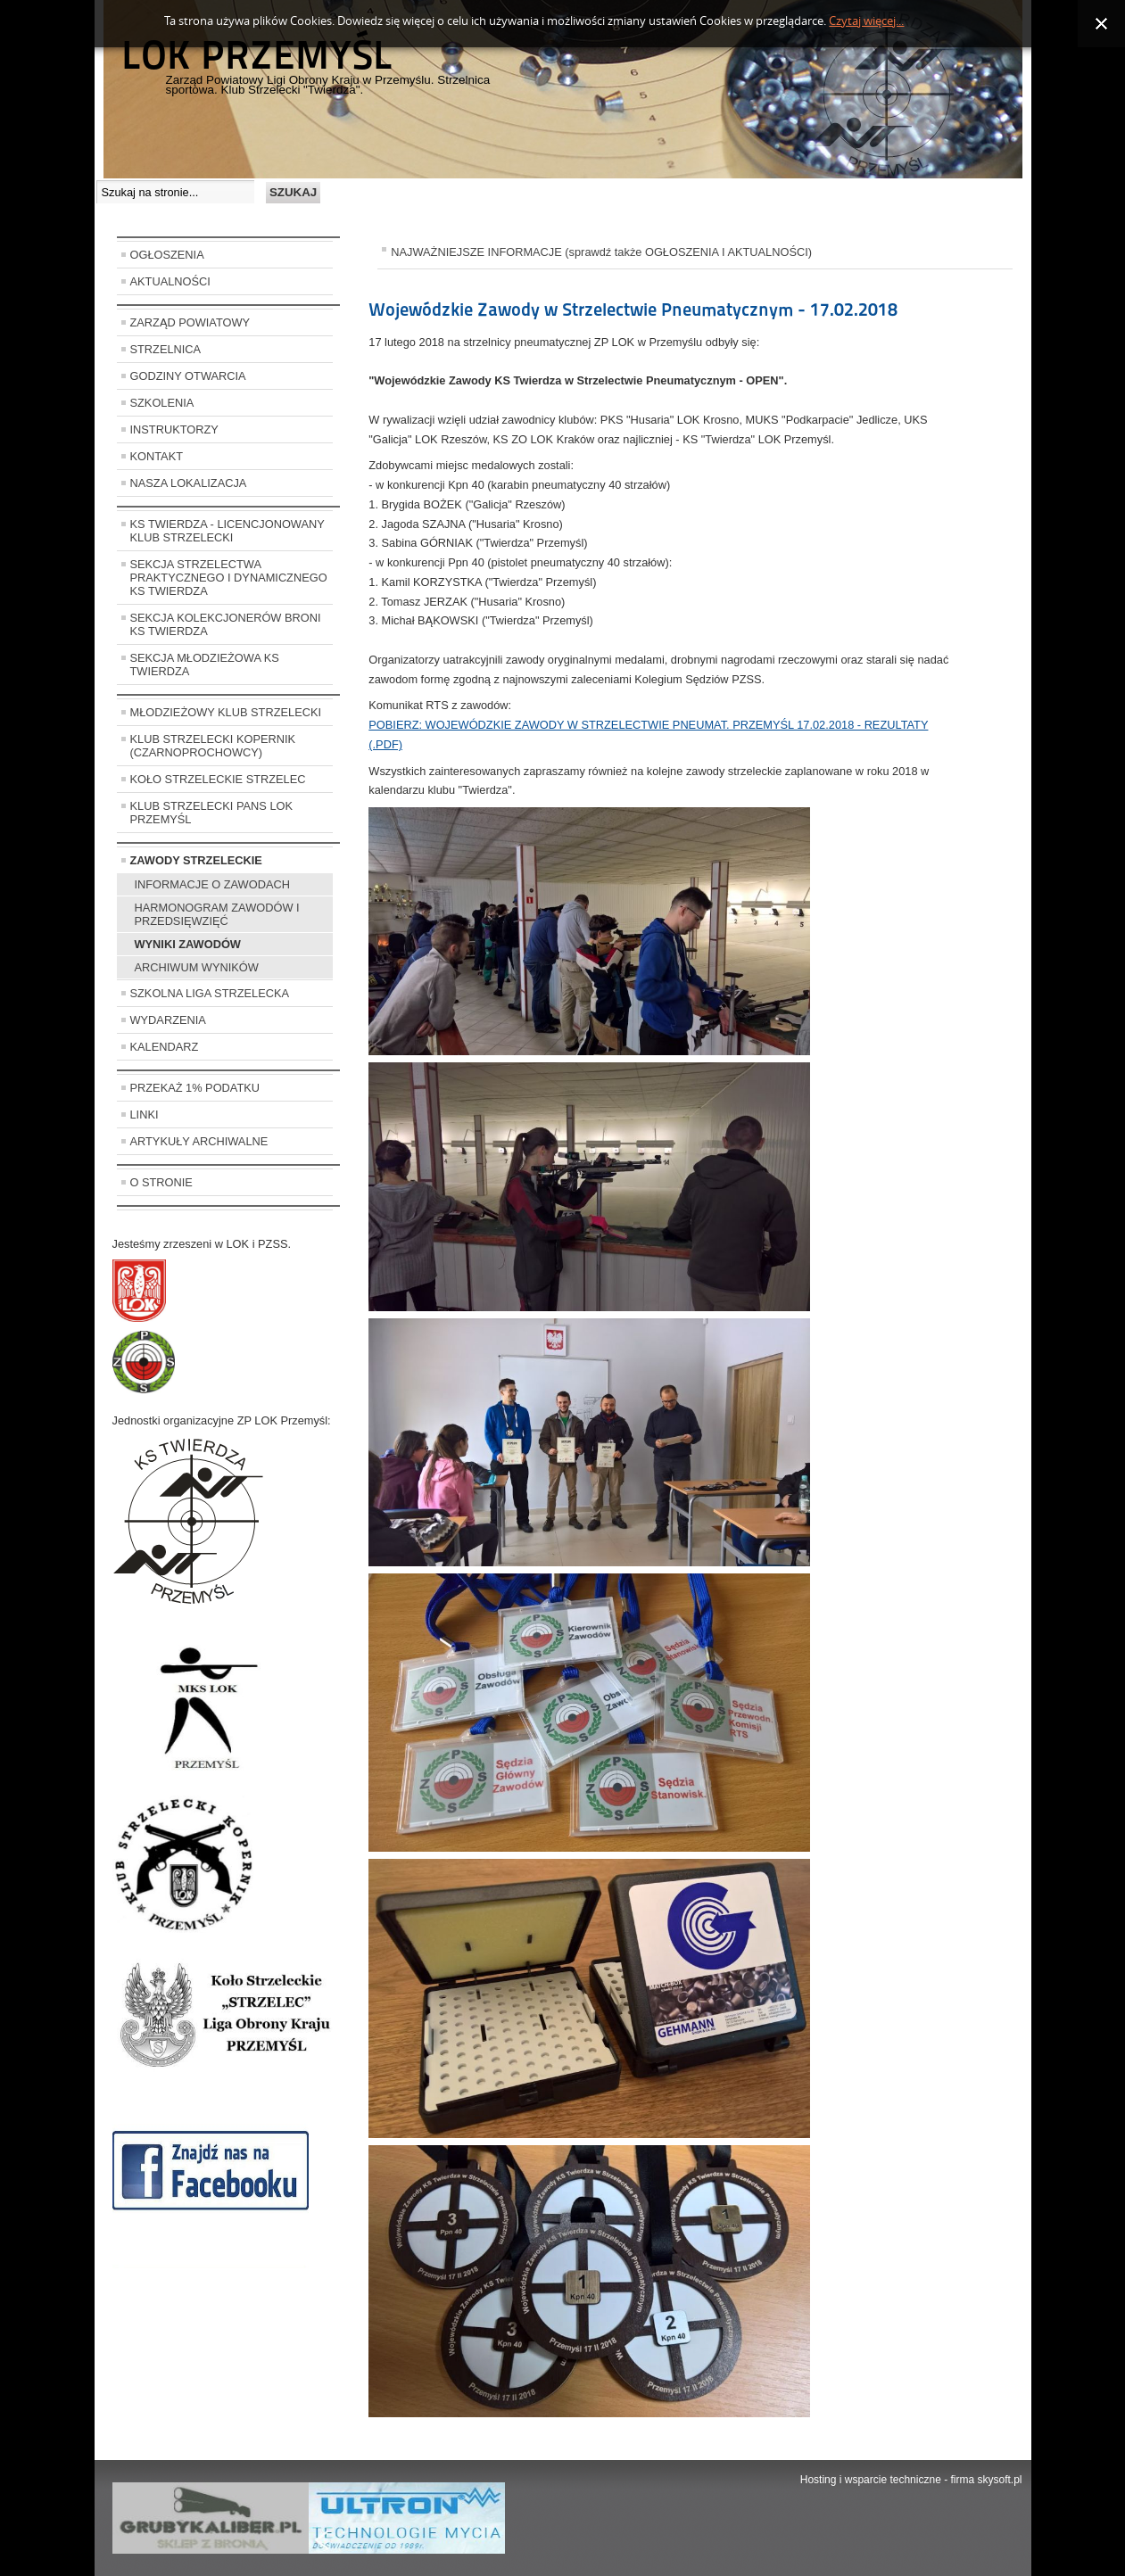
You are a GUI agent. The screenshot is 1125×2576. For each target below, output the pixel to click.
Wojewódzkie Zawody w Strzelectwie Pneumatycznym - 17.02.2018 (633, 309)
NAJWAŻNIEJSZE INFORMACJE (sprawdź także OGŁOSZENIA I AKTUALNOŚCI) (601, 252)
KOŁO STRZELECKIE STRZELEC (218, 779)
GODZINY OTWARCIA (188, 376)
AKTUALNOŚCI (170, 281)
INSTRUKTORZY (174, 429)
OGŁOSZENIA (167, 254)
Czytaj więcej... (866, 21)
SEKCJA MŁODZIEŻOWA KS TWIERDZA (204, 664)
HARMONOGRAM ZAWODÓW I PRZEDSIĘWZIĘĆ (217, 914)
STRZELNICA (166, 349)
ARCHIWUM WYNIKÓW (197, 967)
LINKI (144, 1114)
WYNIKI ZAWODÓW (188, 944)
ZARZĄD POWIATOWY (190, 322)
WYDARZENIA (168, 1020)
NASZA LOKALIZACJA (188, 483)
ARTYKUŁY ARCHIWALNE (199, 1141)
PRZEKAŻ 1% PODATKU (195, 1087)
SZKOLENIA (162, 402)
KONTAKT (157, 456)
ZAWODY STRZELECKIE (196, 860)
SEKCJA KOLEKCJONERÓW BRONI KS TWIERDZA (225, 624)
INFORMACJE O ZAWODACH (212, 884)
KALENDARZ (164, 1046)
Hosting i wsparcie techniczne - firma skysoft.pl (911, 2479)
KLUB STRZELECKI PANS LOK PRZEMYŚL (212, 812)
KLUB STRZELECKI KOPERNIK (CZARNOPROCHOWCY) (213, 745)
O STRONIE (161, 1182)
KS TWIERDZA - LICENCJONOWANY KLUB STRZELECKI (227, 530)
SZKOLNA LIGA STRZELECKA (210, 993)
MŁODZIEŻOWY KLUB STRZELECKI (226, 712)
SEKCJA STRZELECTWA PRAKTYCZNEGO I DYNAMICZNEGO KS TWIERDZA (228, 577)
